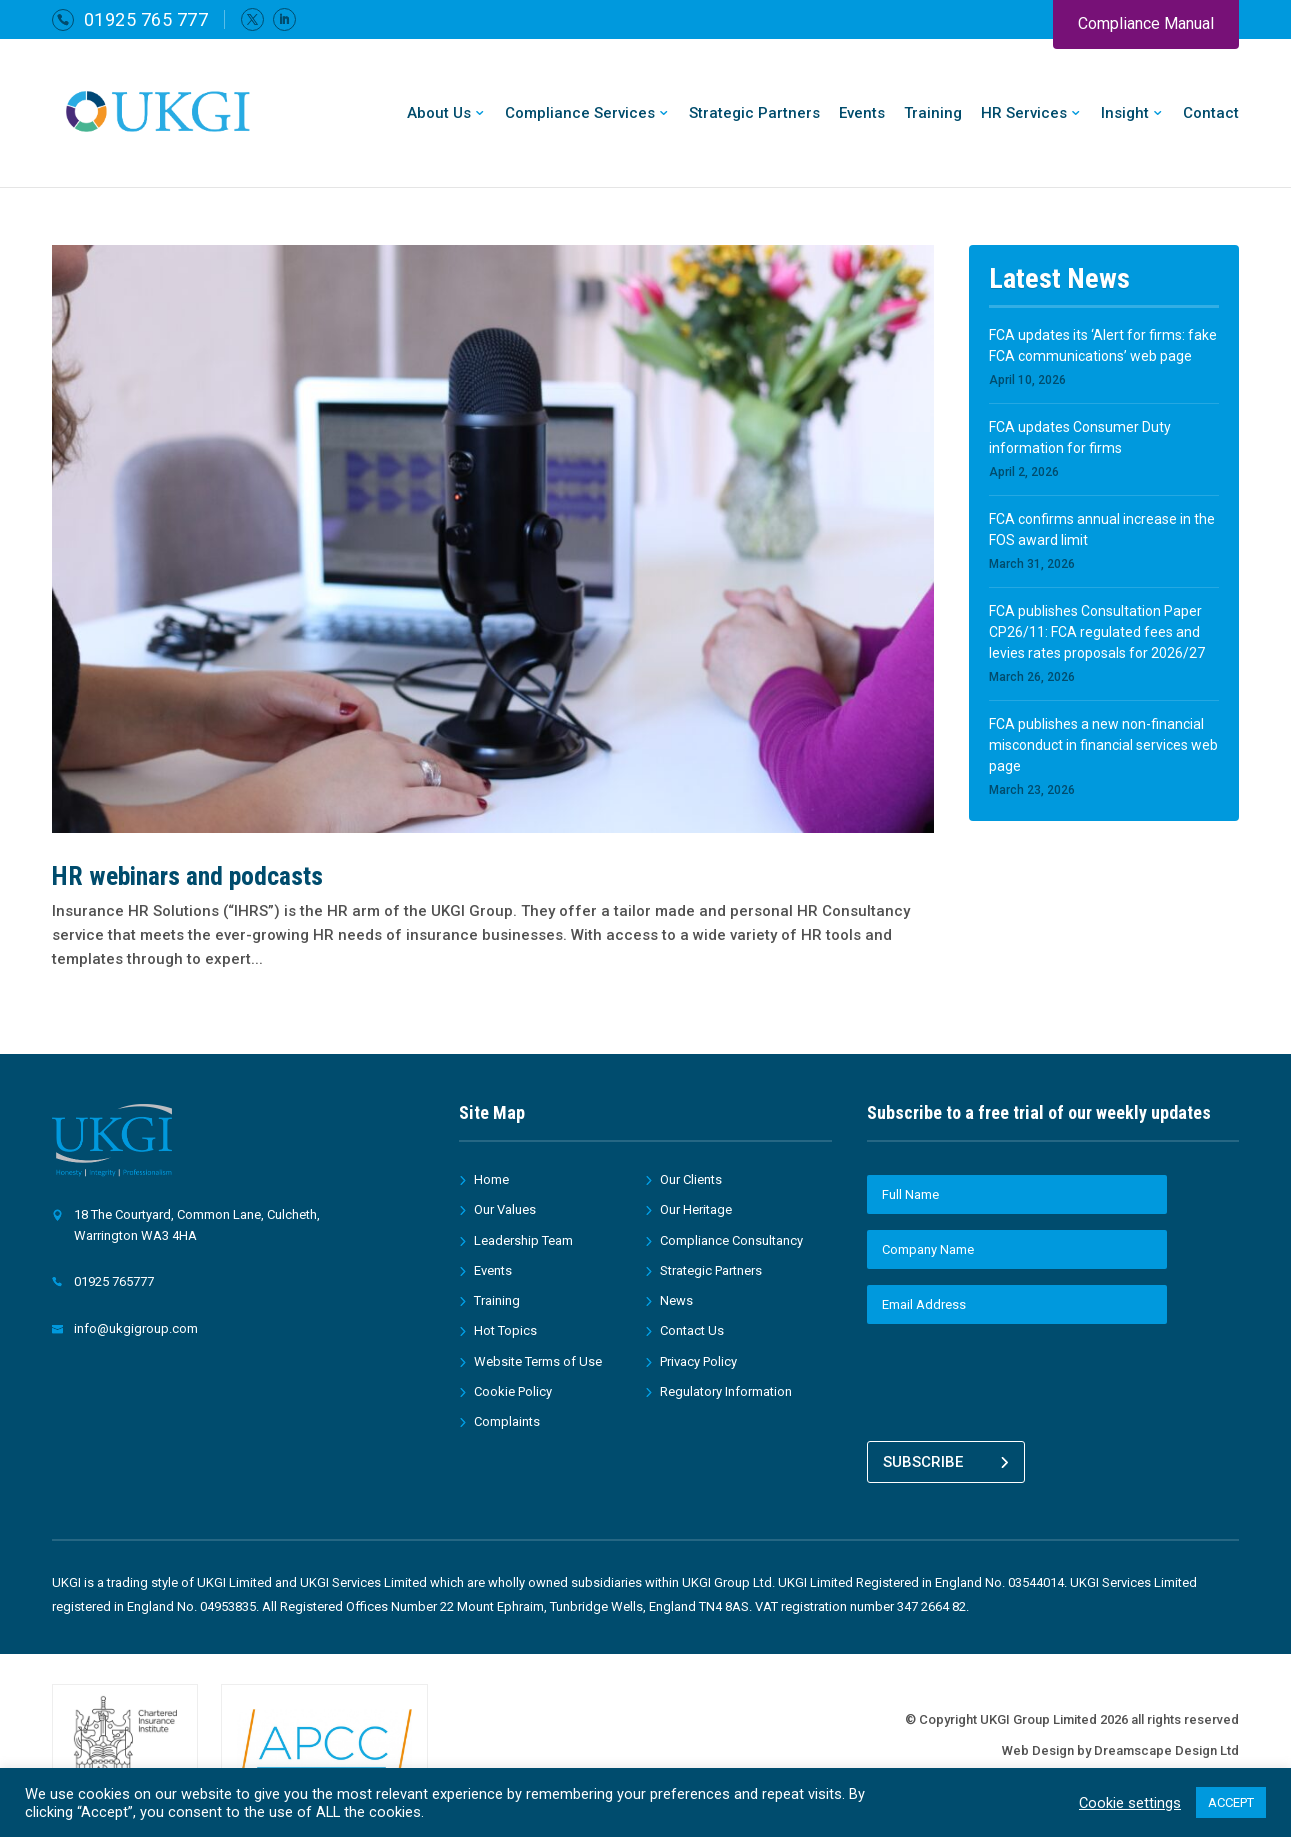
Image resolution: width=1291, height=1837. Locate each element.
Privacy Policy (698, 1361)
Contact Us (692, 1330)
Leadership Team (523, 1240)
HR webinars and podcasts (187, 876)
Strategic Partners (754, 114)
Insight (1125, 114)
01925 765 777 (146, 19)
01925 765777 (114, 1281)
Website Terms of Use (538, 1361)
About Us (439, 114)
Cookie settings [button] (1130, 1803)
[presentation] (1019, 1379)
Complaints (507, 1421)
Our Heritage (696, 1209)
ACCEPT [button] (1231, 1802)
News (676, 1300)
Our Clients (691, 1179)
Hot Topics (505, 1330)
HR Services (1024, 114)
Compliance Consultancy (731, 1240)
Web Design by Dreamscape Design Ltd (1120, 1745)
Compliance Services (580, 114)
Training (933, 114)
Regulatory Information (726, 1391)
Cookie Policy (513, 1391)
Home (491, 1179)
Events (862, 114)
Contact (1211, 114)
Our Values (505, 1209)
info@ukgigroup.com (136, 1328)
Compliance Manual (1146, 23)
